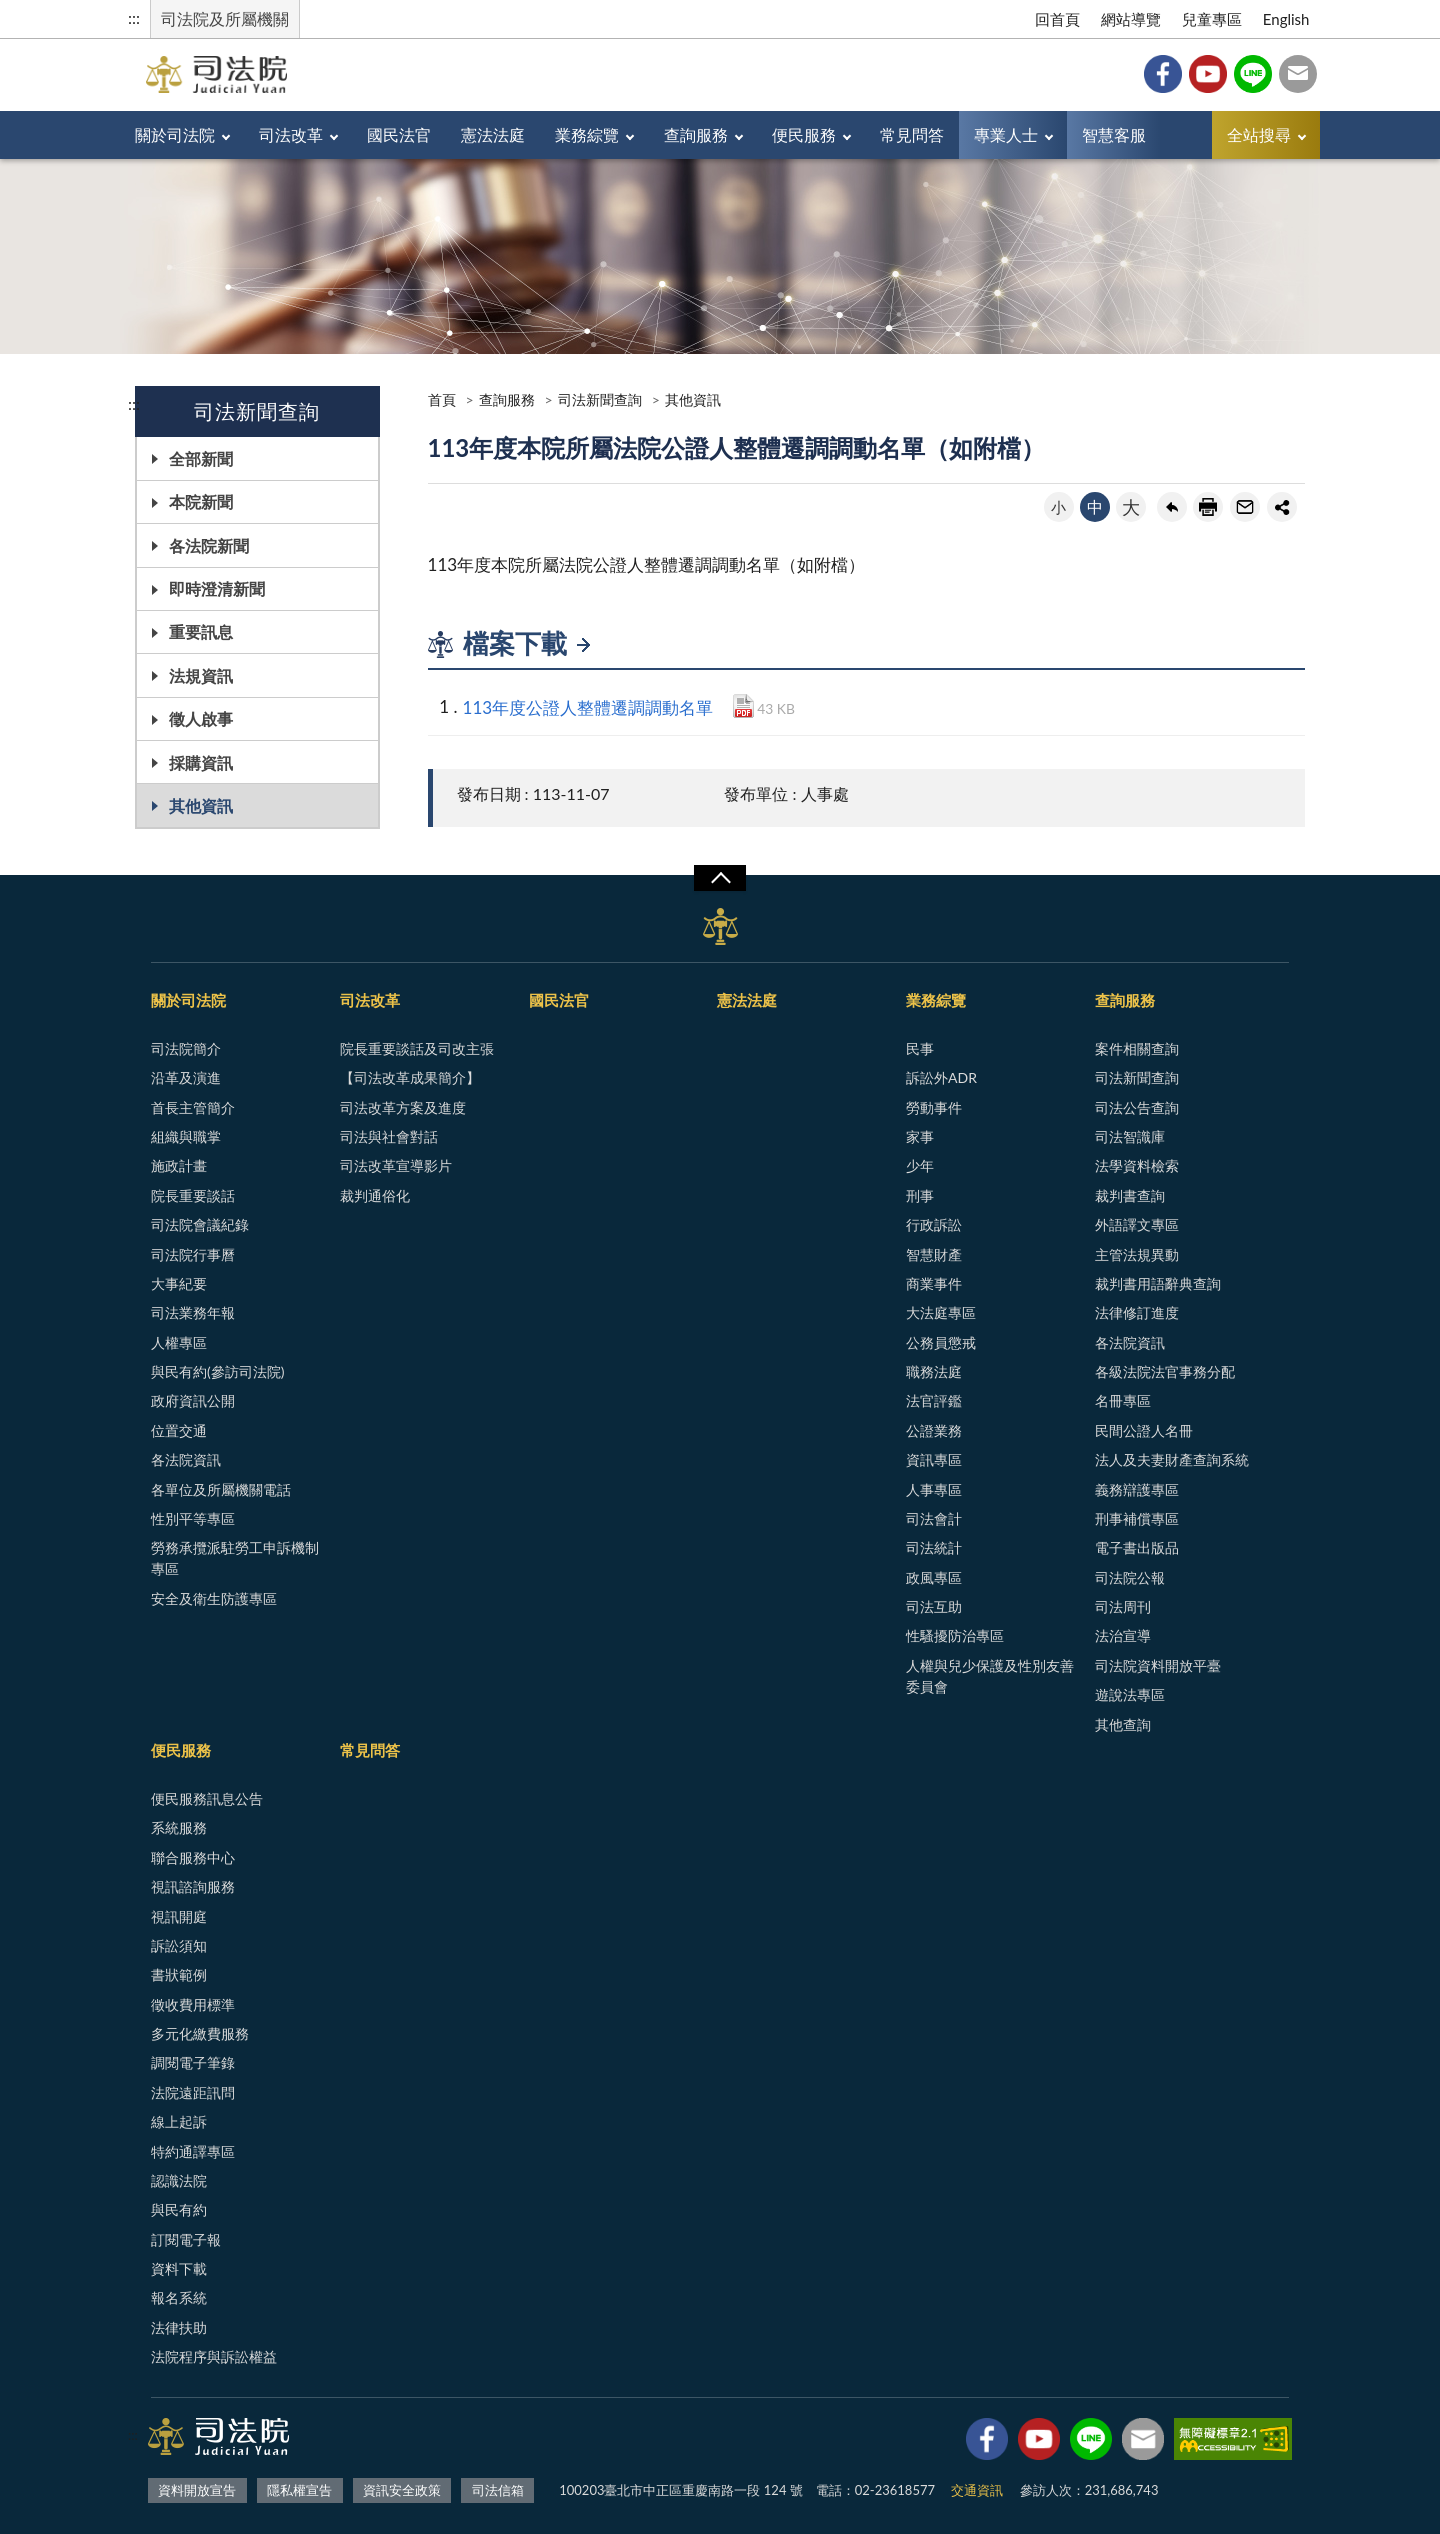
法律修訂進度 (1137, 1312)
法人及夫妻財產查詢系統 (1172, 1459)
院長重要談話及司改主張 (417, 1048)
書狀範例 (179, 1974)
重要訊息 (201, 631)
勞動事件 (934, 1107)
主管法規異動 (1137, 1254)
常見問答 (912, 134)
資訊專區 (934, 1459)
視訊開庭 (179, 1916)
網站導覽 (1131, 19)
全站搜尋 (1259, 134)
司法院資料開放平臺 (1158, 1665)
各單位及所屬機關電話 (221, 1489)
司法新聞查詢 (600, 399)
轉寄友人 (1245, 507)
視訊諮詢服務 (193, 1886)
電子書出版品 (1137, 1547)
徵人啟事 (201, 718)
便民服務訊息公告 (207, 1798)
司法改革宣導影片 (396, 1165)
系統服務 (179, 1827)
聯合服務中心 (193, 1857)
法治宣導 (1123, 1635)
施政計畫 (179, 1165)
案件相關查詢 (1137, 1048)
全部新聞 (201, 458)
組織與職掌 (186, 1136)
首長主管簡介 (193, 1107)
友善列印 (1208, 507)
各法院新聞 (209, 545)
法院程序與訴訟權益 (214, 2356)
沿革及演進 (186, 1077)
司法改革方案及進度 (403, 1107)
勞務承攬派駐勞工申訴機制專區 (235, 1558)
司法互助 (934, 1606)
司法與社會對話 (389, 1136)
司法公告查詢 (1137, 1107)
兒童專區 (1212, 19)
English (1286, 19)
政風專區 (934, 1577)
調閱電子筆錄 (193, 2062)
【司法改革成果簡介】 (410, 1077)
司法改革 (291, 134)
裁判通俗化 (375, 1195)
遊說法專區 (1130, 1694)
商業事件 (934, 1283)
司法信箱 (1298, 74)
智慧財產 (934, 1254)
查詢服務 (696, 134)
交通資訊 (977, 2490)
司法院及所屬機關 (225, 18)
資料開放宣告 (197, 2490)
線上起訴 (179, 2121)
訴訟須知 (179, 1945)
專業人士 (1006, 134)
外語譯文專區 (1137, 1224)
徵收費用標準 (193, 2004)
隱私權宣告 (299, 2490)
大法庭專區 (941, 1312)
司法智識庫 (1130, 1136)
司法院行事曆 (193, 1254)
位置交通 (179, 1430)
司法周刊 (1123, 1606)
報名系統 (179, 2297)
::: (134, 17)
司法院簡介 (186, 1048)
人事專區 (934, 1489)
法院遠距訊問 (193, 2092)
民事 (920, 1048)
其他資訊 (201, 805)
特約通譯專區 (193, 2151)
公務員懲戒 (941, 1342)
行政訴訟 (934, 1224)
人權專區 (179, 1342)
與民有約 (179, 2209)
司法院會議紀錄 (200, 1224)
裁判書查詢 (1130, 1195)
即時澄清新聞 (217, 588)
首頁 (442, 399)
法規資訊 (201, 675)
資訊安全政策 (402, 2490)
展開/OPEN (720, 878)
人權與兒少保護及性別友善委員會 (990, 1676)
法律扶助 (179, 2327)
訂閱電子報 (186, 2239)
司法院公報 (1130, 1577)
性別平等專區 (193, 1518)
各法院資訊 (186, 1459)
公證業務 (934, 1430)
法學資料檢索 (1137, 1165)
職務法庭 (934, 1371)
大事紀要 (179, 1283)
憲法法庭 (493, 134)
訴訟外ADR (941, 1077)
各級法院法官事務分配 (1165, 1371)
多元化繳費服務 (200, 2033)
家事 (920, 1136)
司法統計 (934, 1547)
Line (1253, 74)
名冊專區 (1123, 1400)
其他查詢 (1123, 1724)
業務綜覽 (587, 134)
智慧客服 (1114, 134)
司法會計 (934, 1518)
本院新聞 (201, 501)
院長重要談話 (193, 1195)
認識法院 (179, 2180)
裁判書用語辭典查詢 (1158, 1283)
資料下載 (179, 2268)
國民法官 (399, 134)
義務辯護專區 (1137, 1489)
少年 (920, 1165)
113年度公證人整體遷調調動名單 (588, 707)
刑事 (920, 1195)
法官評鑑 (934, 1400)
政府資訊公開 (193, 1400)
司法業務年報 (193, 1312)
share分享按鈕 (1282, 507)
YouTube (1208, 74)
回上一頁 (1172, 507)
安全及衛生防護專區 (214, 1598)
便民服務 (804, 134)
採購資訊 (201, 762)
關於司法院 (175, 134)
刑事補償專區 (1137, 1518)
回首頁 (1057, 19)
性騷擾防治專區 (955, 1635)
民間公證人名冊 (1144, 1430)
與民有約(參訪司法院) (217, 1371)
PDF (743, 706)
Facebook (1163, 74)
